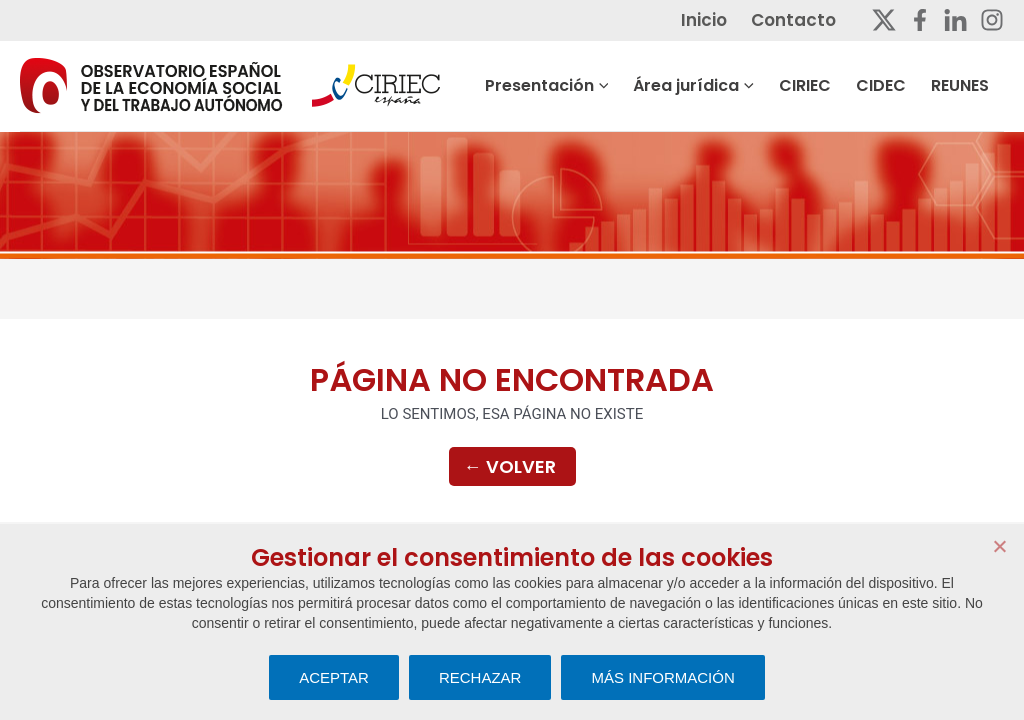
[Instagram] (992, 20)
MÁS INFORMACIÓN (662, 677)
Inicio (728, 20)
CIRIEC (838, 85)
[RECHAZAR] (999, 546)
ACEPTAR (334, 677)
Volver (510, 467)
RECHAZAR (480, 677)
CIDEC (905, 85)
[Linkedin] (955, 20)
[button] (652, 86)
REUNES (975, 85)
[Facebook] (920, 20)
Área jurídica (735, 86)
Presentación (598, 86)
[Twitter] (884, 20)
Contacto (808, 20)
